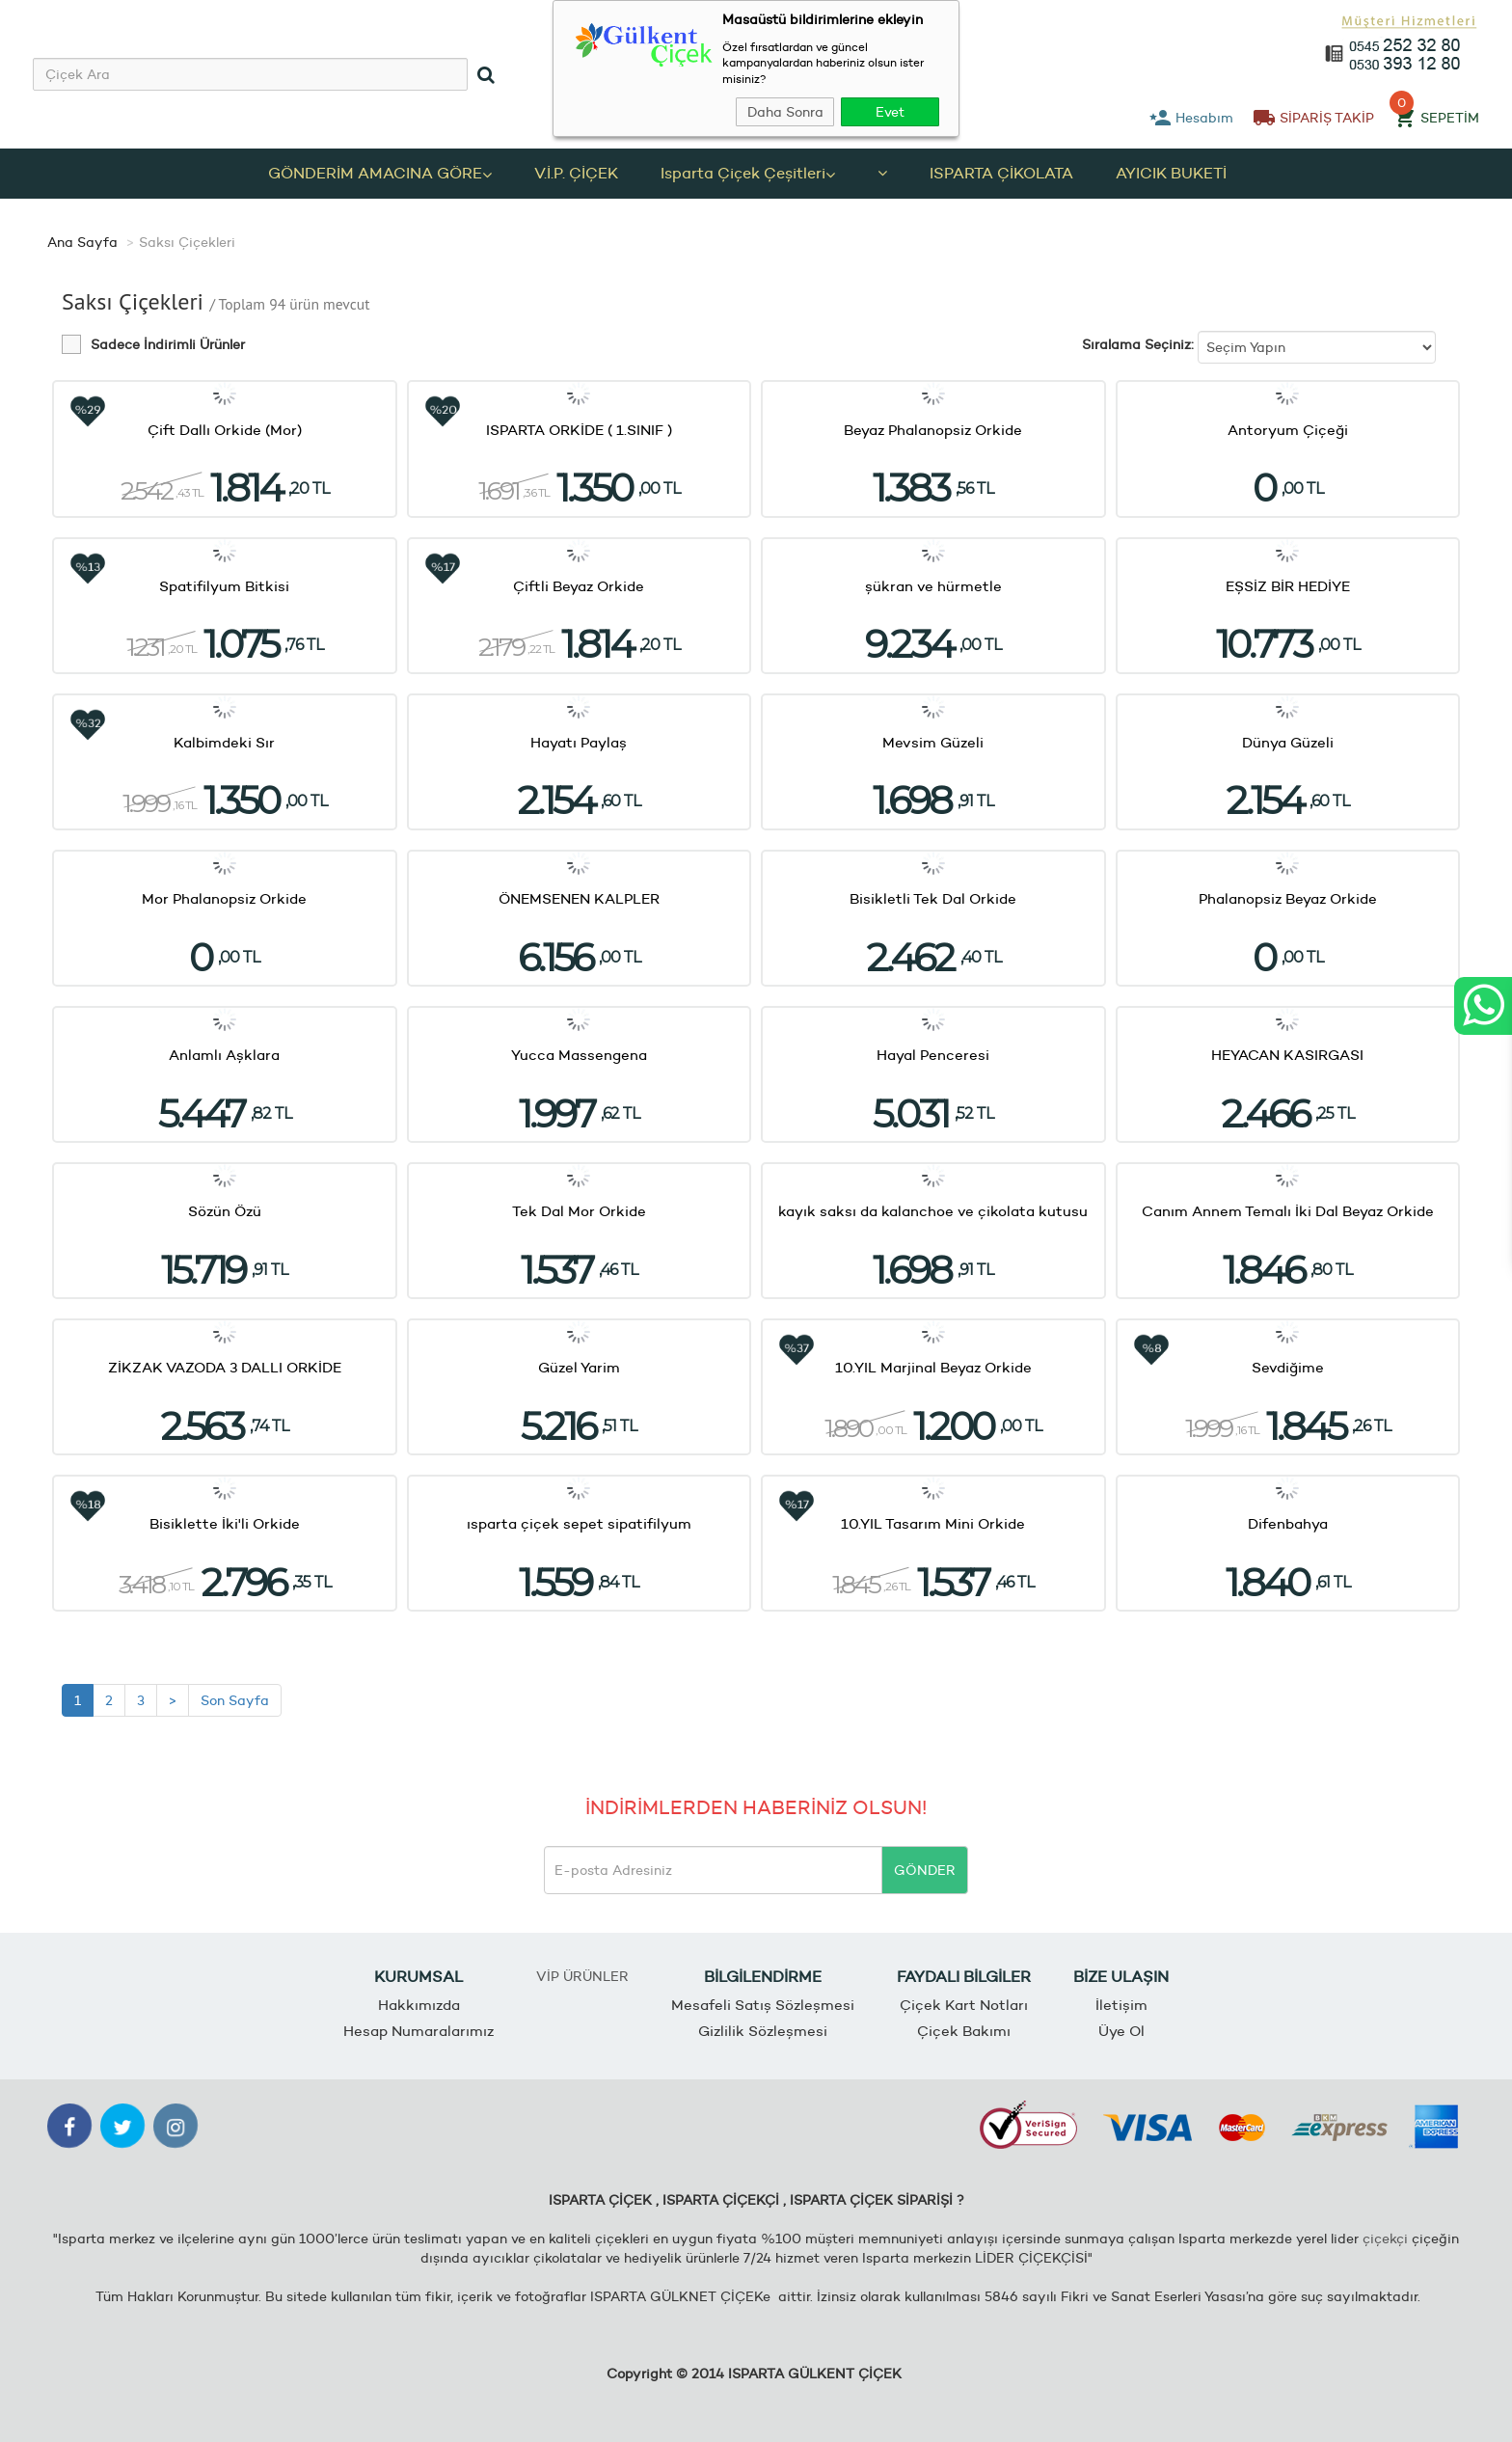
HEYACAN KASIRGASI (1287, 1054)
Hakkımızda (419, 2005)
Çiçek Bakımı (964, 2030)
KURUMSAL (418, 1976)
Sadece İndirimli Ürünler (168, 345)
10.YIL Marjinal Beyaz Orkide (933, 1367)
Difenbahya (1288, 1524)
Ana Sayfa (82, 242)
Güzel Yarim (579, 1367)
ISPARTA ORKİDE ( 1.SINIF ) (579, 430)
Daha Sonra (785, 112)
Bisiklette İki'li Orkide (224, 1524)
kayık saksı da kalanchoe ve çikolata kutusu (933, 1211)
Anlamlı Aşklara (224, 1054)
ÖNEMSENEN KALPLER (579, 898)
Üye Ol (1121, 2030)
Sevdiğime (1288, 1367)
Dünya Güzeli (1288, 742)
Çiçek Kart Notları (964, 2005)
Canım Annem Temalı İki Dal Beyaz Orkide (1288, 1211)
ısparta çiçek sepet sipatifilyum (579, 1524)
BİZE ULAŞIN (1121, 1976)
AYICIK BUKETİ (1171, 173)
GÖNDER (925, 1870)
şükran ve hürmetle (933, 586)
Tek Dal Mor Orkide (579, 1211)
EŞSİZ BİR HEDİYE (1288, 586)
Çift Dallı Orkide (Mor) (225, 430)
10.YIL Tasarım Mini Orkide (933, 1524)
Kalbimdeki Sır (224, 742)
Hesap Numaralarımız (418, 2030)
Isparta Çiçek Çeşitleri (748, 173)
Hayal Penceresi (933, 1054)
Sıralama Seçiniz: (1138, 344)
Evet (890, 112)
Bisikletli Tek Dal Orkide (933, 898)
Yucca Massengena (579, 1054)
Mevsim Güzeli (933, 742)
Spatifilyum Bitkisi (224, 586)
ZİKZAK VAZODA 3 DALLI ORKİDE (224, 1367)
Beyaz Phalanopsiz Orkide (933, 430)
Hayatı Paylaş (578, 742)
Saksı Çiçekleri (187, 242)
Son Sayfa (235, 1700)
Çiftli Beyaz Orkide (578, 586)
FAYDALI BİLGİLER (964, 1976)
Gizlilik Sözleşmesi (762, 2030)
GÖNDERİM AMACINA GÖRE (380, 173)
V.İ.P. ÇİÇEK (576, 173)
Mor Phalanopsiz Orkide (224, 898)
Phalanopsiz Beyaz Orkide (1288, 898)
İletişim (1121, 2005)
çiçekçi (1385, 2238)
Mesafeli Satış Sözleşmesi (762, 2005)
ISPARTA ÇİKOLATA (1001, 173)
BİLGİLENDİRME (763, 1976)
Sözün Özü (224, 1211)
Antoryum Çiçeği (1288, 430)
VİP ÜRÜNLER (582, 1976)
